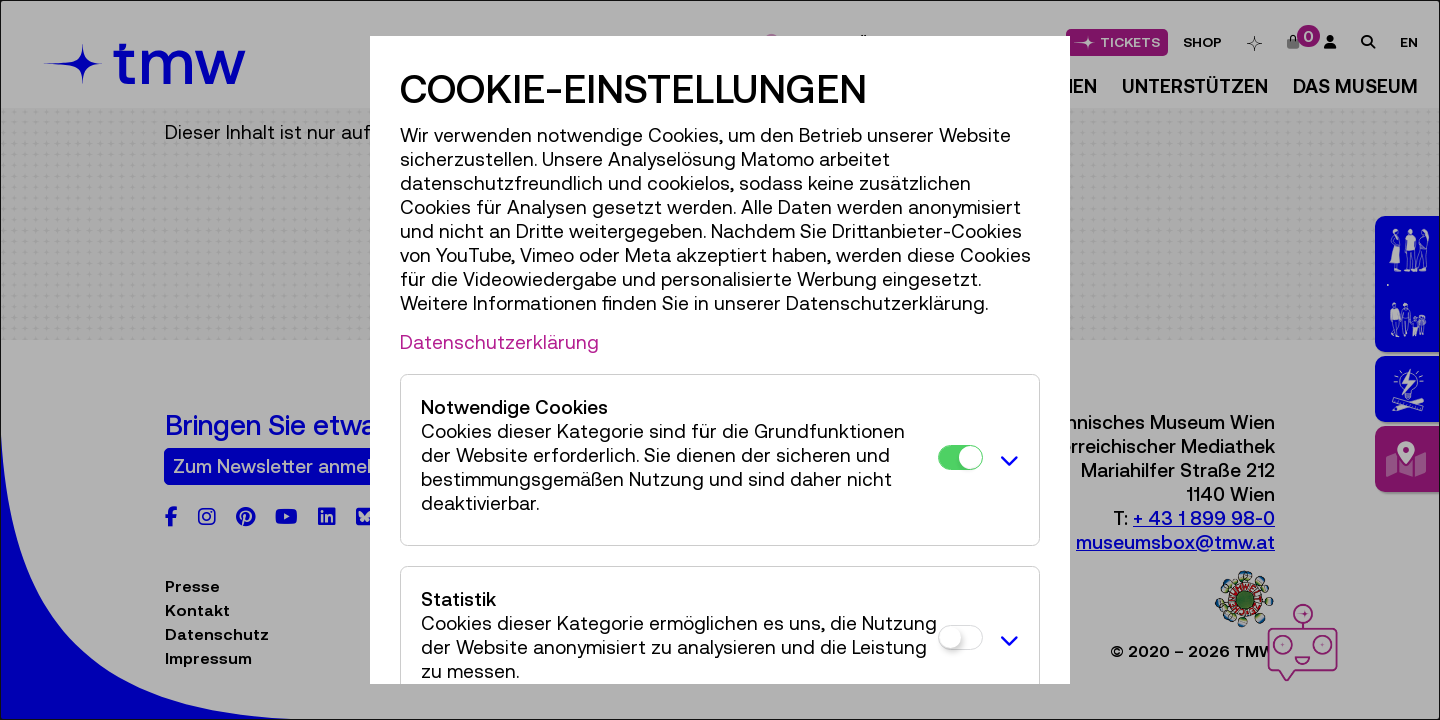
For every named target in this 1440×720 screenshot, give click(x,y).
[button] (1006, 460)
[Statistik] (960, 637)
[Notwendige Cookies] (960, 457)
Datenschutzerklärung (499, 342)
